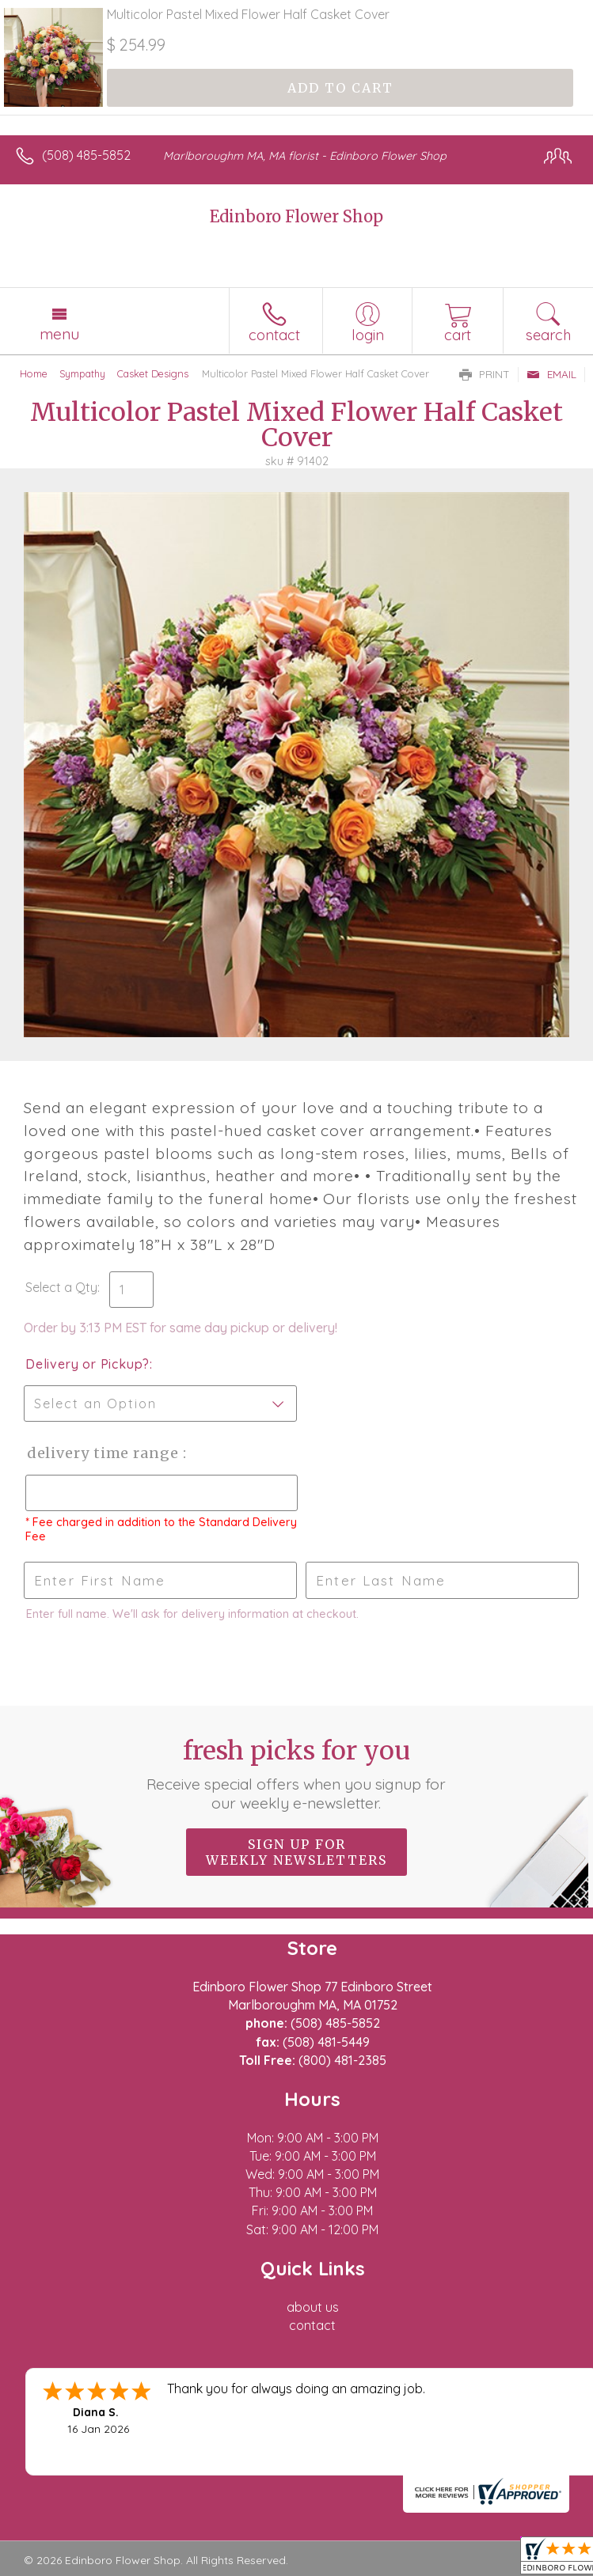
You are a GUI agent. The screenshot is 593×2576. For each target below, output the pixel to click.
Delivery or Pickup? (87, 1364)
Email (551, 374)
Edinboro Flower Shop (296, 216)
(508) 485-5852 (86, 155)
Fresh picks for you (296, 1774)
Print (484, 374)
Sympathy (82, 373)
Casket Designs (152, 373)
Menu (59, 333)
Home (34, 373)
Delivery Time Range (103, 1453)
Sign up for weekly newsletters (296, 1852)
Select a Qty (61, 1287)
